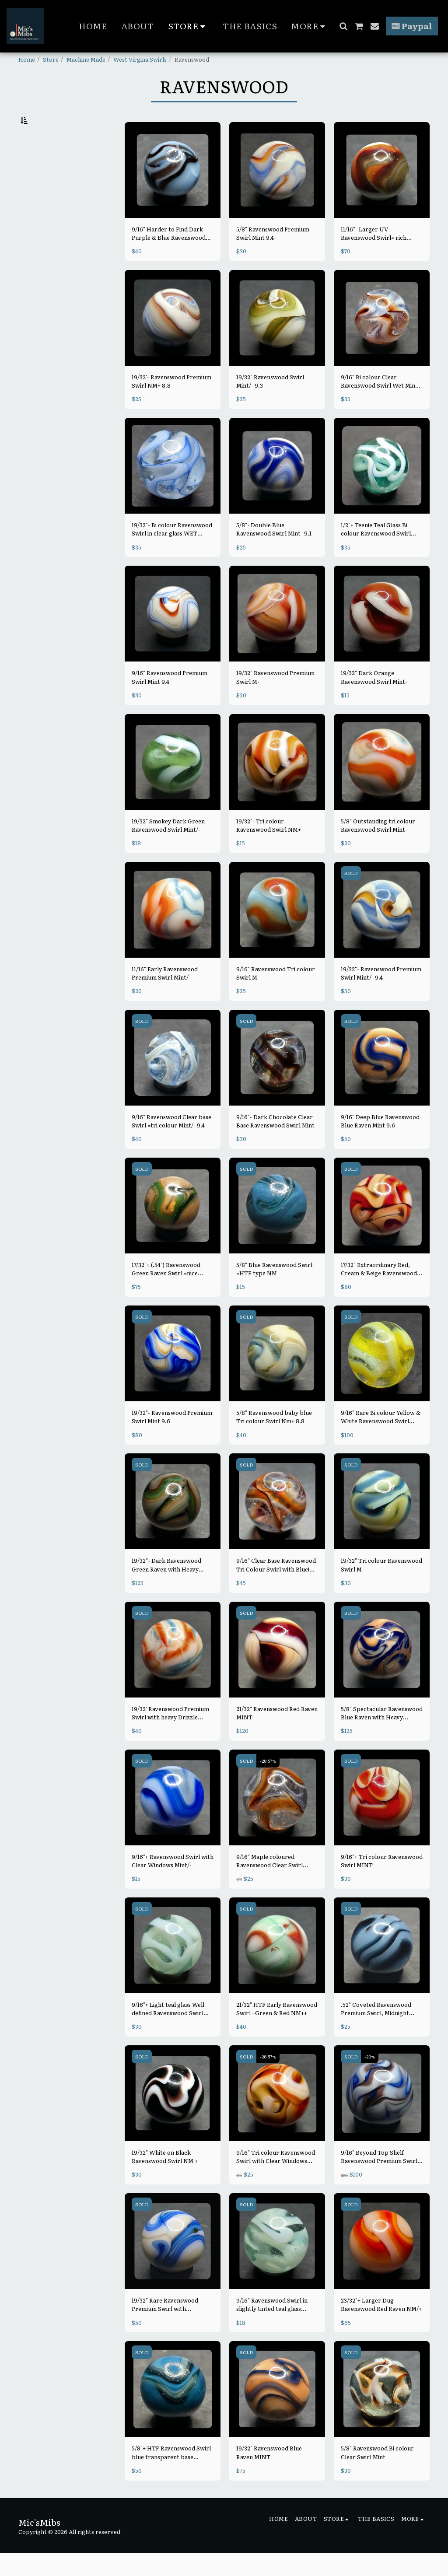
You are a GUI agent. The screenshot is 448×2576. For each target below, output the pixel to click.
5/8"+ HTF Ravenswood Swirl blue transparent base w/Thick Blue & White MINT (171, 2475)
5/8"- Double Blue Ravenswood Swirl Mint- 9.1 (274, 551)
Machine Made (85, 59)
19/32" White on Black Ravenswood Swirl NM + (165, 2179)
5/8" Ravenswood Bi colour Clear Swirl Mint (377, 2475)
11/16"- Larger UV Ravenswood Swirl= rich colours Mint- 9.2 (373, 256)
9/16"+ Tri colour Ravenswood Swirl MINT (382, 1883)
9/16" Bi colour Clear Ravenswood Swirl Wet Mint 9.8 (379, 404)
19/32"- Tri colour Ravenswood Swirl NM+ (268, 848)
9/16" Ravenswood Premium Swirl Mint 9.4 (169, 699)
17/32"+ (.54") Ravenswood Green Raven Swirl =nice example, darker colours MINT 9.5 (166, 1291)
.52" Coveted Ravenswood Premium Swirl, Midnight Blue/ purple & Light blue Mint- (376, 2031)
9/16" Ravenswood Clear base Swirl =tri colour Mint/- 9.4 (171, 1143)
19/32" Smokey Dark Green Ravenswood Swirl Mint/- (168, 848)
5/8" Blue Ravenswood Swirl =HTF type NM (274, 1291)
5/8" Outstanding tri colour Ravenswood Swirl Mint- (378, 848)
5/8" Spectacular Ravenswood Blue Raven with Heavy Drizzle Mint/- (382, 1735)
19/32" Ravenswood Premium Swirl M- (275, 699)
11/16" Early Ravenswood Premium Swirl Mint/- (165, 995)
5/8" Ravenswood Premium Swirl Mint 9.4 (272, 256)
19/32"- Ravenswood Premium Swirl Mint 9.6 (172, 1439)
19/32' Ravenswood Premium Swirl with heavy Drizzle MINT (170, 1735)
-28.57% (268, 1783)
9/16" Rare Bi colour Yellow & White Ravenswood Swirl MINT (380, 1439)
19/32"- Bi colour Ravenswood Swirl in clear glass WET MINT (172, 551)
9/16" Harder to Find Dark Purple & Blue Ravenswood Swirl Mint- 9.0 (169, 256)
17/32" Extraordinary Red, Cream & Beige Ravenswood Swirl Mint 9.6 (379, 1291)
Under (45, 164)
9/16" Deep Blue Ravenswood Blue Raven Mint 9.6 (380, 1143)
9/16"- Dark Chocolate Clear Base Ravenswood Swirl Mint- (276, 1143)
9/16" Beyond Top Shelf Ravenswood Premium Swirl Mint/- (379, 2179)
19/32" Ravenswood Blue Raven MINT (269, 2475)
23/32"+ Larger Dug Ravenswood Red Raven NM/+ (381, 2327)
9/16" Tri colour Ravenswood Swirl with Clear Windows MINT (275, 2179)
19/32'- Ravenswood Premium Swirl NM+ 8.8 (171, 404)
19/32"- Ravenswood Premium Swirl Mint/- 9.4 (381, 995)
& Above (49, 210)
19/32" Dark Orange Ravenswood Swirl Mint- (374, 699)
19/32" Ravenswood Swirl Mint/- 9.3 (270, 404)
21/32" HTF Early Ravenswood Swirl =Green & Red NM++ (276, 2031)
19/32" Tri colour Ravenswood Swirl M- (381, 1587)
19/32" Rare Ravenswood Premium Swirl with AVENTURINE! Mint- (165, 2327)
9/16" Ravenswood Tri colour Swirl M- (275, 995)
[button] (343, 26)
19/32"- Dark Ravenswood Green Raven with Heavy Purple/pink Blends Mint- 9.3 (171, 1587)
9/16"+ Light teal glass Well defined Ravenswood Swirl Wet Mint (168, 2031)
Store (51, 59)
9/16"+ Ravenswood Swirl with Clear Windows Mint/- (173, 1883)
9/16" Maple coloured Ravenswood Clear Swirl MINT (269, 1883)
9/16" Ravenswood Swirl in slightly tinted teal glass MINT (272, 2327)
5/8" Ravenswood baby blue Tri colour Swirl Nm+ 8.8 (274, 1439)
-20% (369, 2079)
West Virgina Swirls (140, 59)
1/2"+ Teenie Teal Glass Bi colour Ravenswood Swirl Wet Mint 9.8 (376, 551)
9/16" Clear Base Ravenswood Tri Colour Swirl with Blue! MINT (276, 1587)
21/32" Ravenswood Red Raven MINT (277, 1735)
